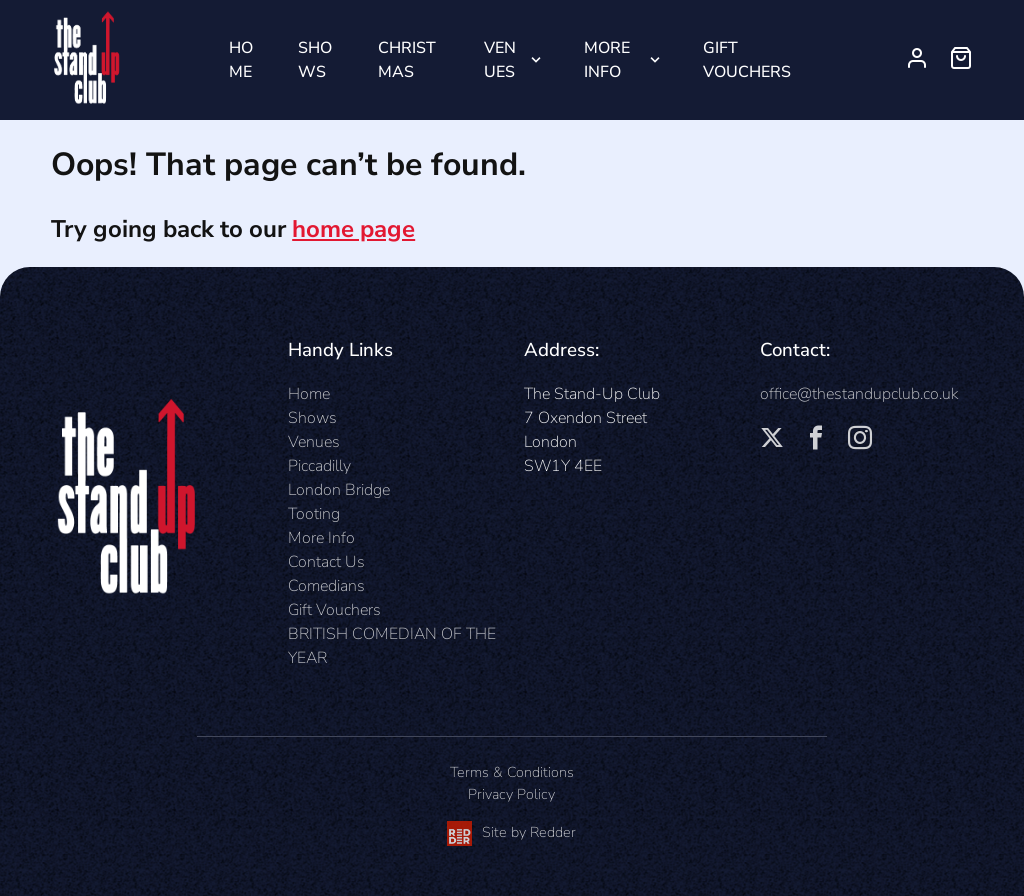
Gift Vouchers (747, 60)
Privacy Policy (511, 794)
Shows (315, 60)
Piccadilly (319, 466)
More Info (607, 60)
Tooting (314, 514)
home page (353, 229)
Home (241, 60)
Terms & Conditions (512, 772)
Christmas (407, 60)
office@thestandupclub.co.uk (859, 394)
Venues (500, 60)
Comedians (326, 586)
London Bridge (339, 490)
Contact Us (326, 562)
